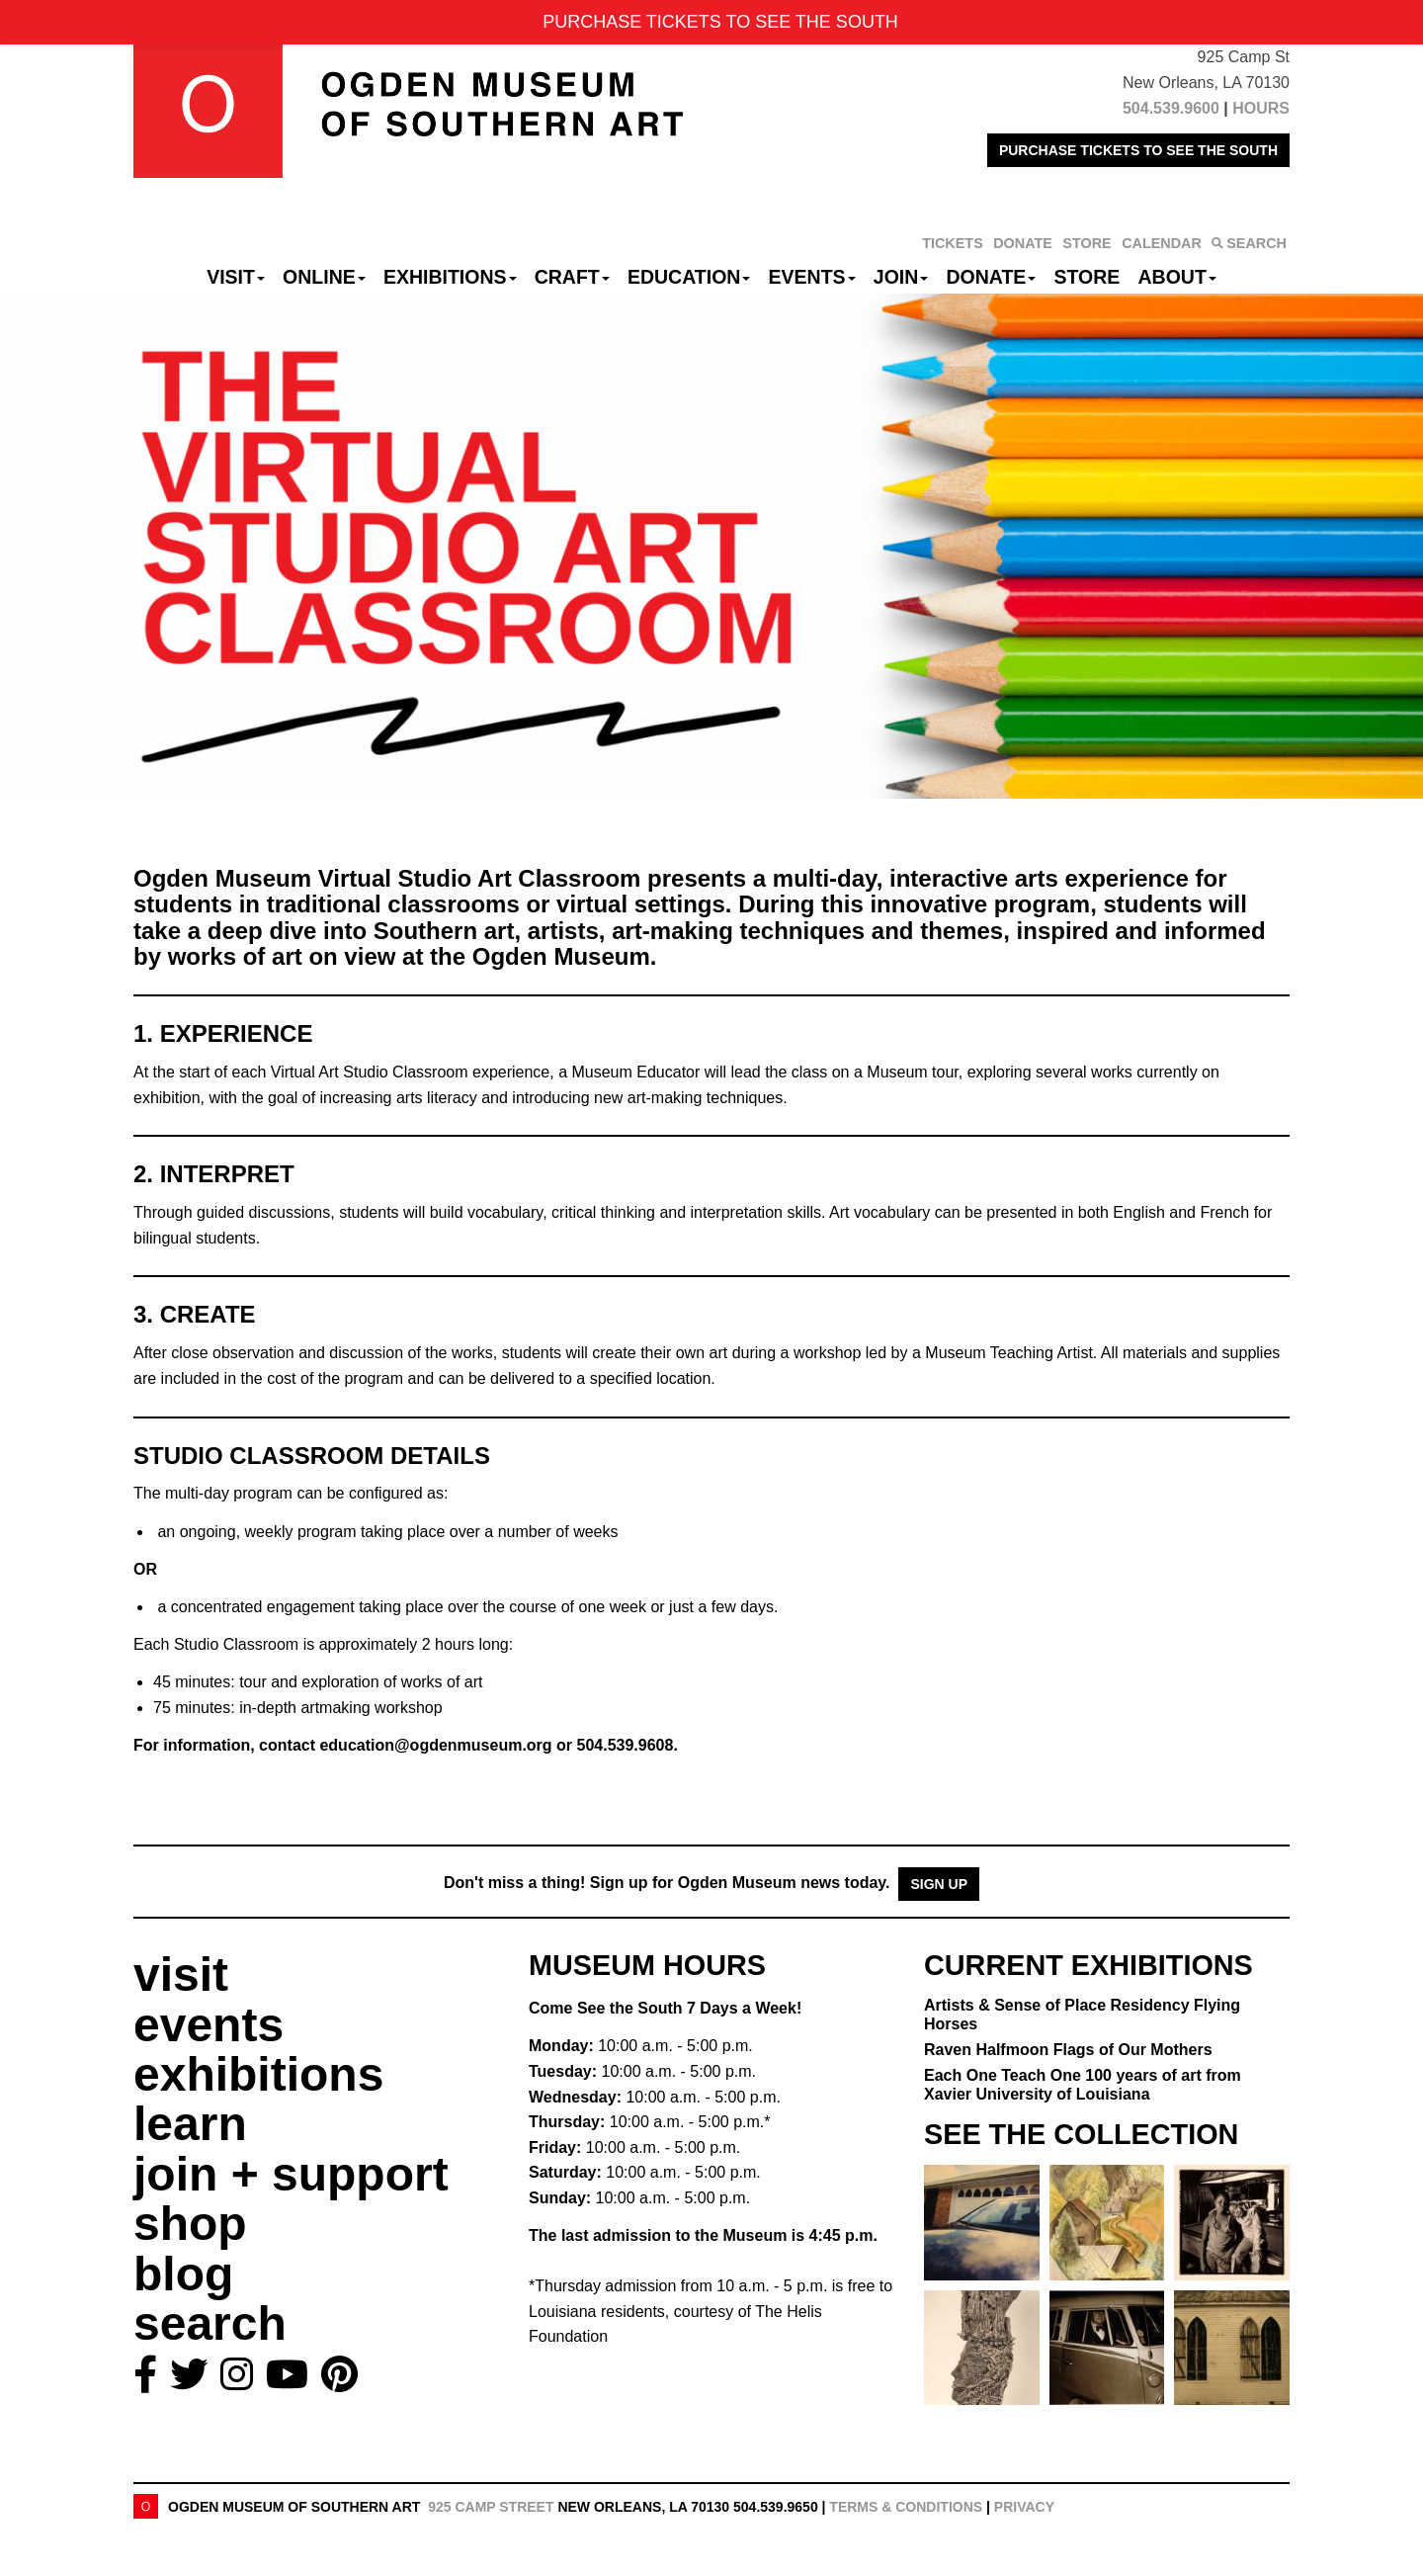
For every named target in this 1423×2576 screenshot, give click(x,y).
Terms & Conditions (905, 2507)
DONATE (1022, 243)
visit (180, 1974)
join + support (291, 2174)
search (210, 2323)
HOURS (1261, 108)
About (1177, 277)
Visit (236, 277)
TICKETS (952, 243)
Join (901, 277)
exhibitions (258, 2074)
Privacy (1024, 2507)
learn (190, 2124)
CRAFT (572, 277)
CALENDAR (1162, 243)
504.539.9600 (1171, 108)
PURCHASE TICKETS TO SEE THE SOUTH (1138, 150)
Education (689, 277)
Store (1087, 277)
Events (812, 277)
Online (324, 277)
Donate (991, 277)
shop (190, 2223)
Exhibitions (450, 277)
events (208, 2025)
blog (183, 2274)
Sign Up (938, 1884)
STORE (1086, 243)
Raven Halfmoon (1068, 2049)
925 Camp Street (490, 2507)
